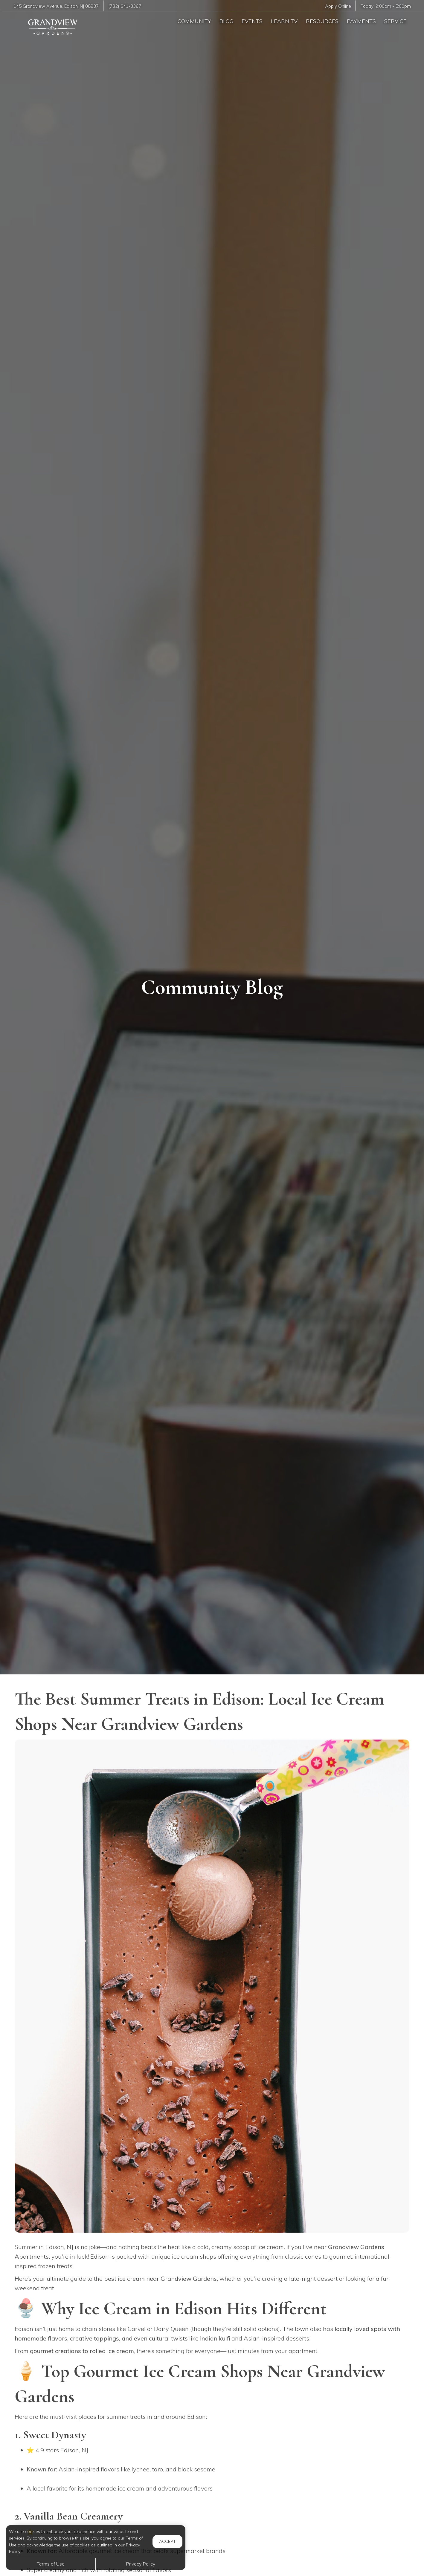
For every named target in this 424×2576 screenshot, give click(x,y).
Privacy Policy (140, 2564)
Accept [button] (167, 2541)
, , (56, 6)
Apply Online (337, 6)
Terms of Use (51, 2564)
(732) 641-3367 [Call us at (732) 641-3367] (125, 6)
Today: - (385, 6)
